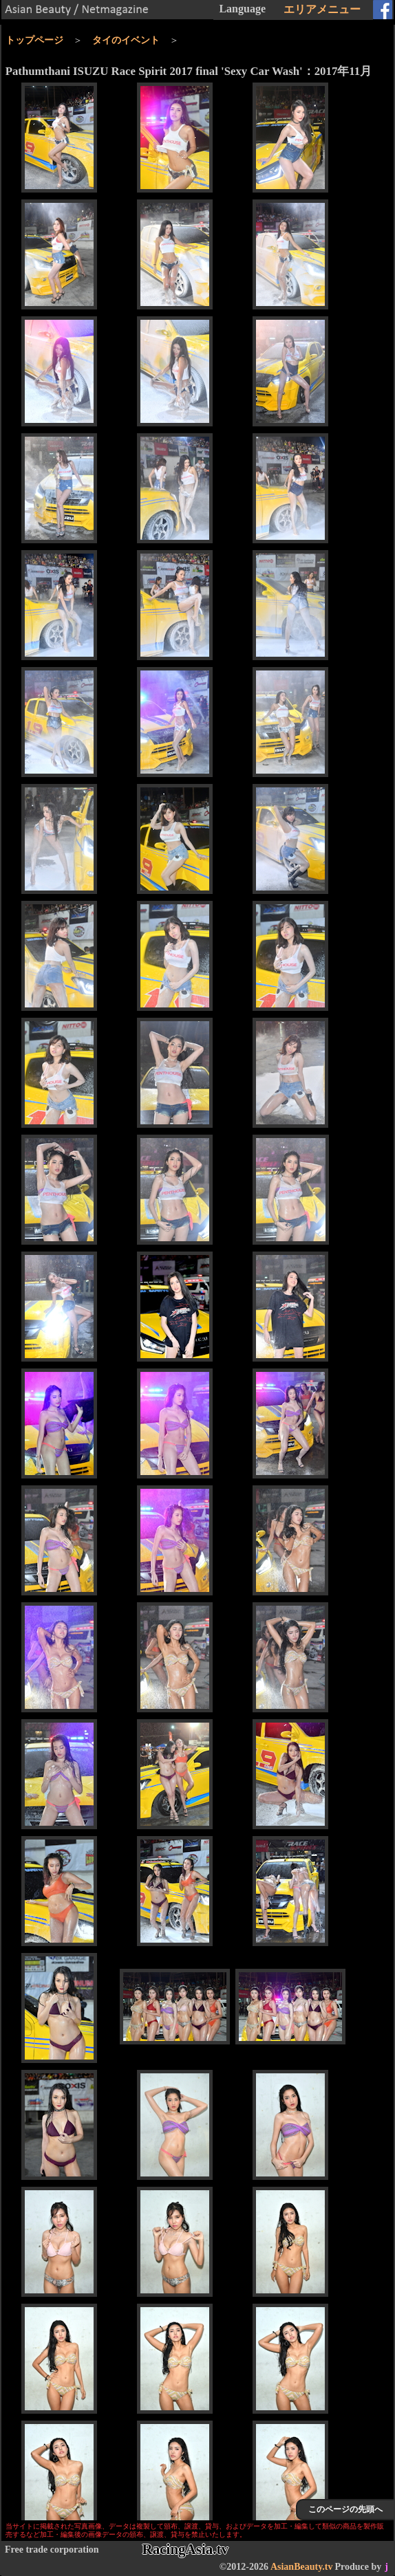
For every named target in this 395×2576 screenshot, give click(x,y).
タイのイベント (126, 40)
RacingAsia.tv (185, 2549)
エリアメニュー (322, 9)
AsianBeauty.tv (301, 2567)
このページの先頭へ (345, 2509)
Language (242, 8)
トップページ (34, 40)
